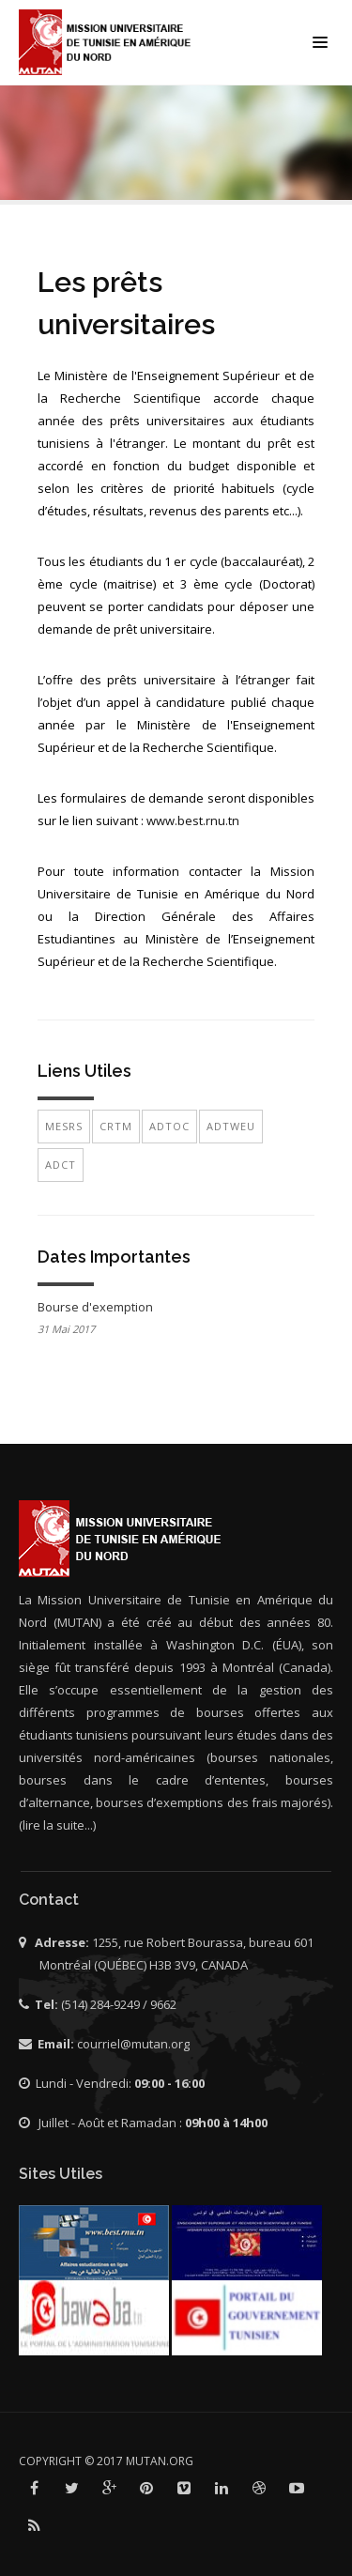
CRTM (115, 1126)
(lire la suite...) (57, 1825)
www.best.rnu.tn (192, 820)
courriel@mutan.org (133, 2043)
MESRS (64, 1126)
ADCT (60, 1165)
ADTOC (169, 1126)
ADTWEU (231, 1126)
